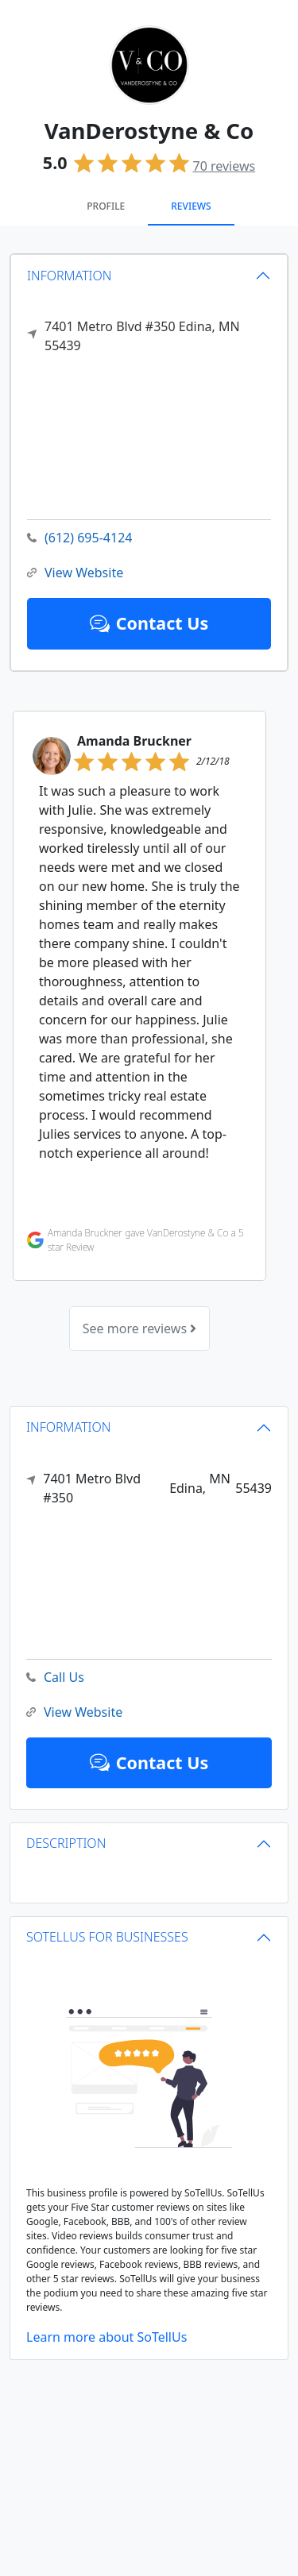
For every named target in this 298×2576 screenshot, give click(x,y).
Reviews (191, 206)
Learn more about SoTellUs (106, 2337)
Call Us (55, 1677)
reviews (224, 166)
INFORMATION (69, 275)
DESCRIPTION (66, 1843)
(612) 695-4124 (79, 538)
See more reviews (139, 1328)
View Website (75, 573)
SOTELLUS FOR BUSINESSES (107, 1936)
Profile (106, 206)
